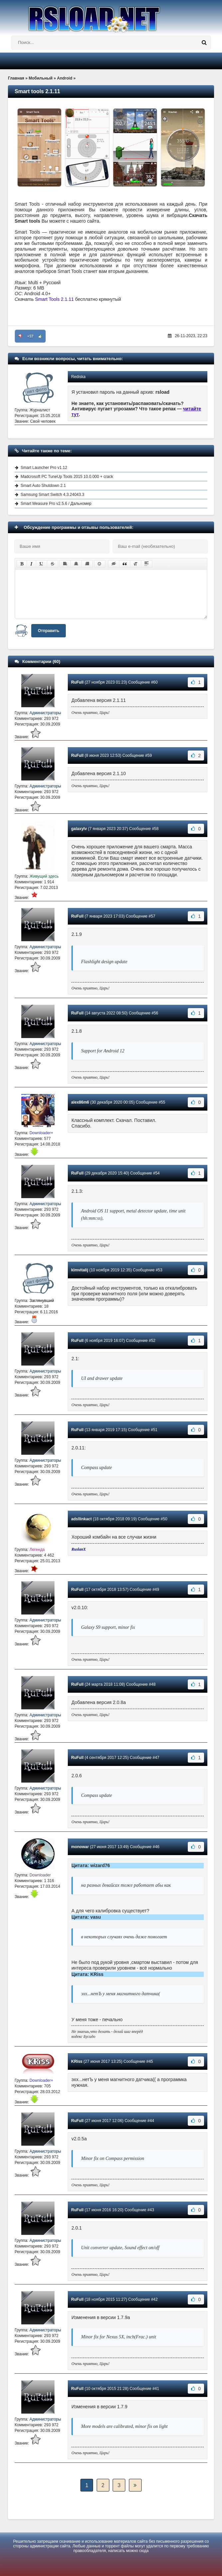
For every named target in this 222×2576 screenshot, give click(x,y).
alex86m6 (80, 1102)
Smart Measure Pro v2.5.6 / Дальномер (56, 503)
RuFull (77, 682)
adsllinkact (81, 1519)
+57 (30, 336)
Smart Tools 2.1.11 (54, 299)
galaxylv (79, 828)
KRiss (76, 2061)
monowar (80, 1846)
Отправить (48, 630)
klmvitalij (79, 1270)
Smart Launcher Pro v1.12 (44, 467)
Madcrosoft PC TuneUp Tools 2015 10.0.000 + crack (67, 476)
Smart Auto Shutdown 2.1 (43, 485)
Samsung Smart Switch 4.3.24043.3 (52, 494)
